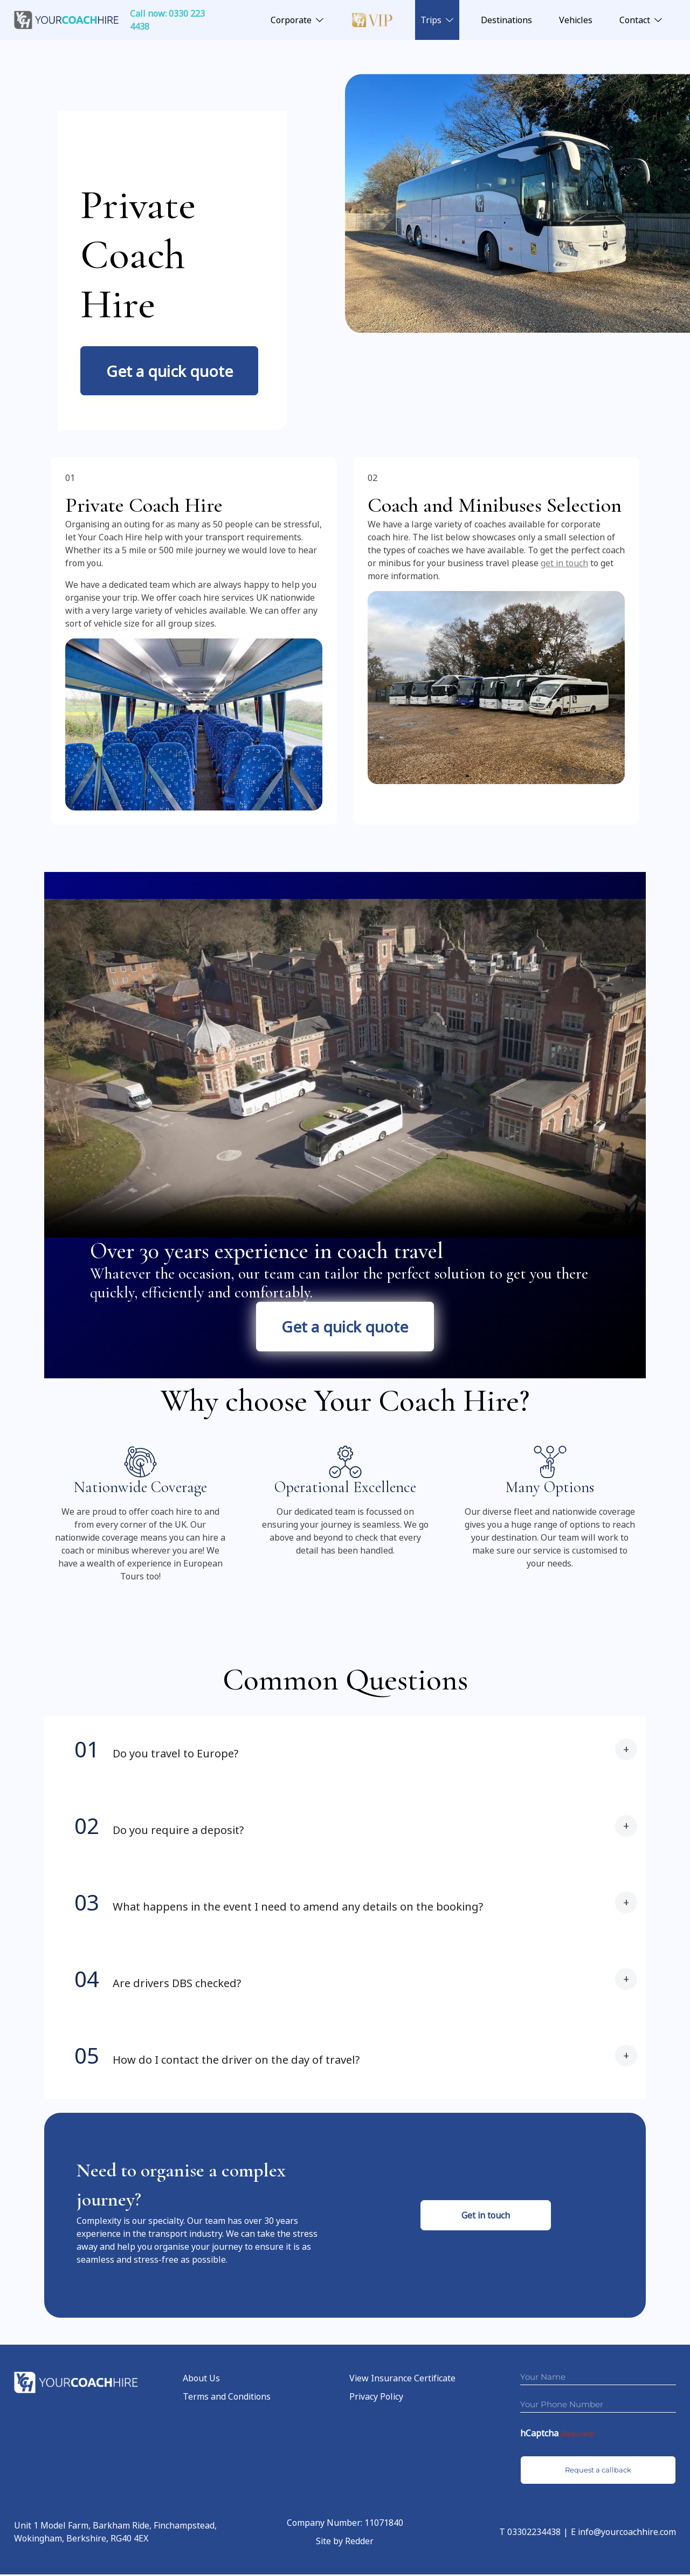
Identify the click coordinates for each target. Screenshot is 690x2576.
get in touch (564, 564)
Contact (634, 20)
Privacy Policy (376, 2399)
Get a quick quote (170, 371)
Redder (359, 2542)
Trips (430, 20)
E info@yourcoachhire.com (623, 2533)
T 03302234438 (530, 2533)
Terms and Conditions (227, 2399)
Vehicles (575, 20)
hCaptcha (557, 2435)
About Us (201, 2380)
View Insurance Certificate (402, 2380)
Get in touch (485, 2217)
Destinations (506, 20)
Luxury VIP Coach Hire (372, 20)
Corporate (291, 20)
